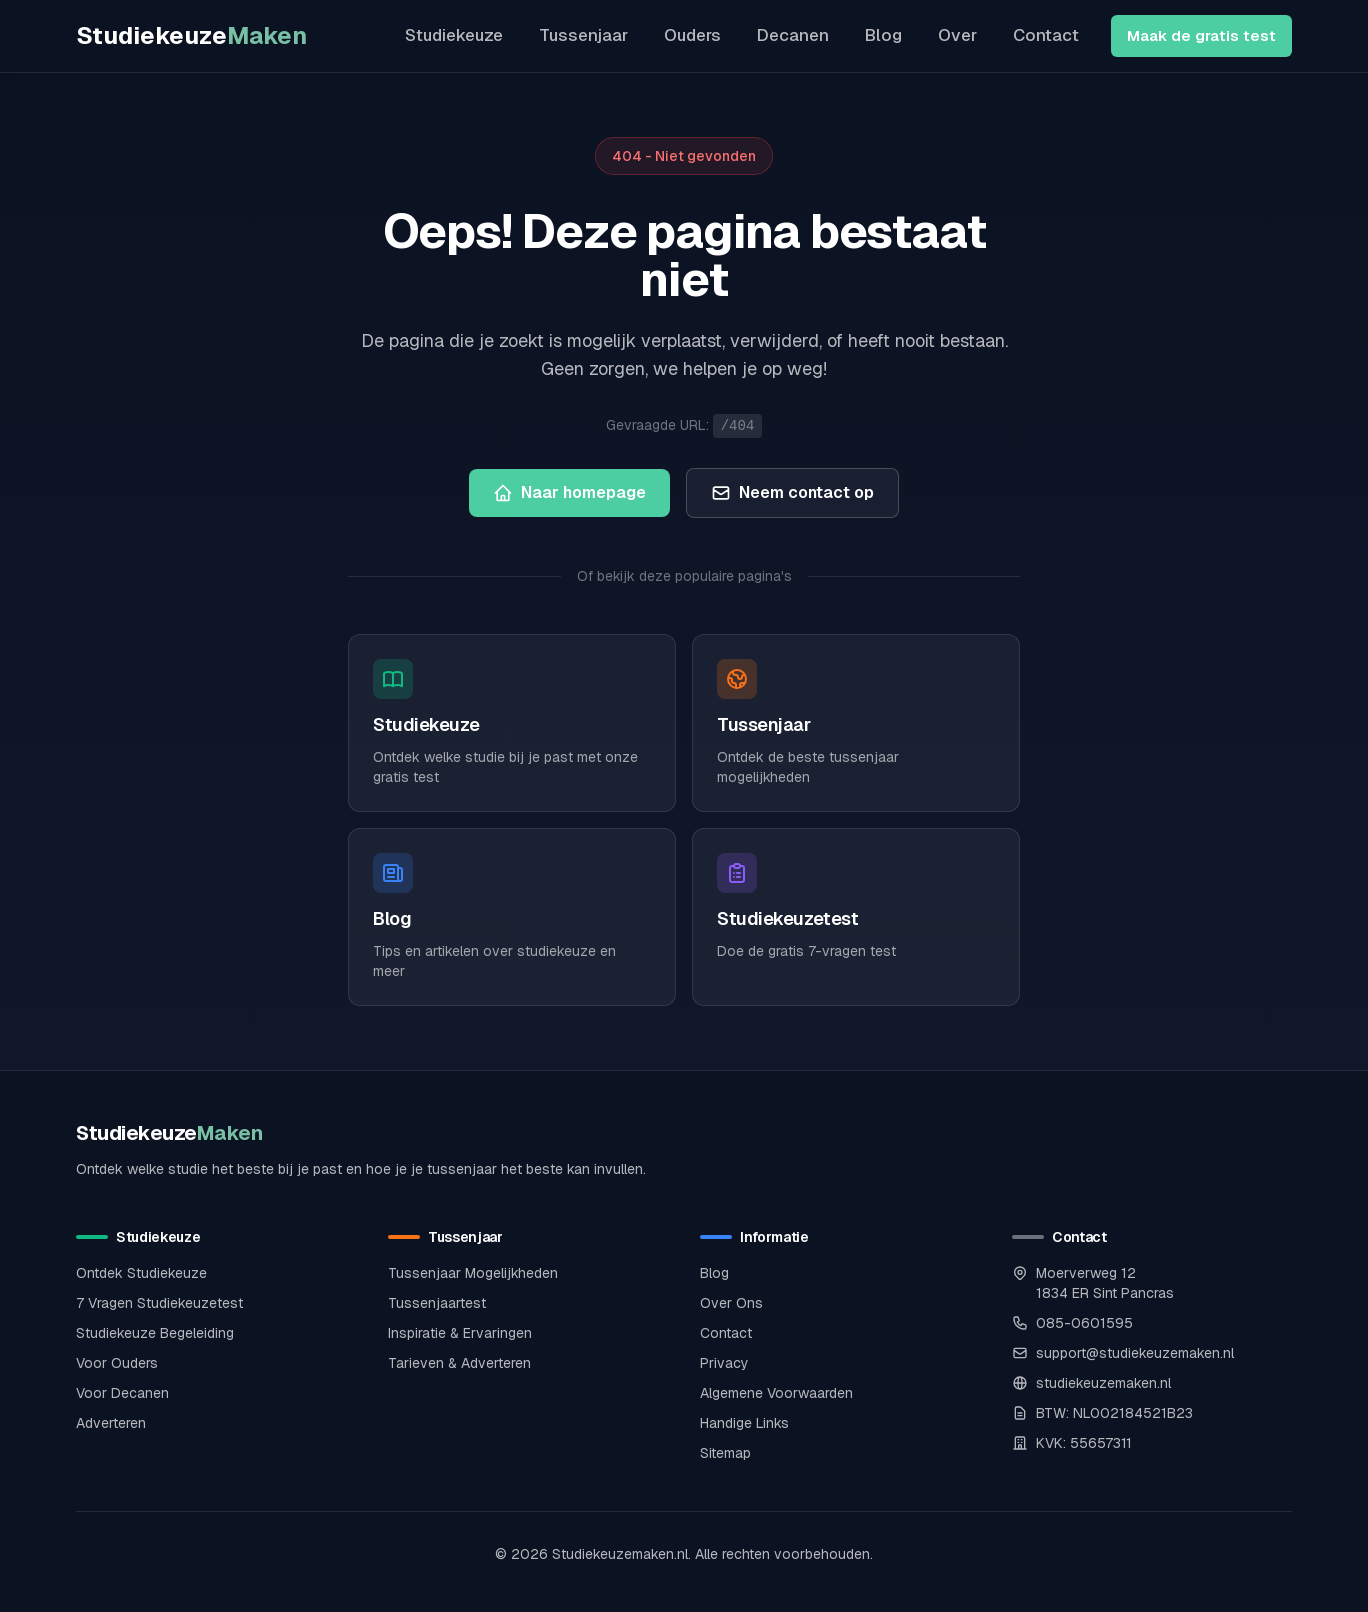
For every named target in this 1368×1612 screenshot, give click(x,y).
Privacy (724, 1363)
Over (957, 35)
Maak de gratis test (1201, 35)
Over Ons (731, 1303)
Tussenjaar (583, 35)
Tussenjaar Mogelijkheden (473, 1273)
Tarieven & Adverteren (459, 1363)
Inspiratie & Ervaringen (460, 1333)
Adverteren (111, 1423)
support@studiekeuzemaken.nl (1135, 1353)
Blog (883, 35)
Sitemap (725, 1453)
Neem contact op (792, 492)
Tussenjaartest (437, 1303)
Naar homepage (569, 492)
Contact (1046, 35)
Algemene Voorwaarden (776, 1393)
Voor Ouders (117, 1363)
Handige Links (744, 1423)
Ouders (692, 35)
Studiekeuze (191, 35)
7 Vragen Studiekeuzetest (159, 1303)
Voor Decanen (122, 1393)
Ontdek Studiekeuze (141, 1273)
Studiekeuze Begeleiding (155, 1333)
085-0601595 (1084, 1323)
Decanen (793, 35)
